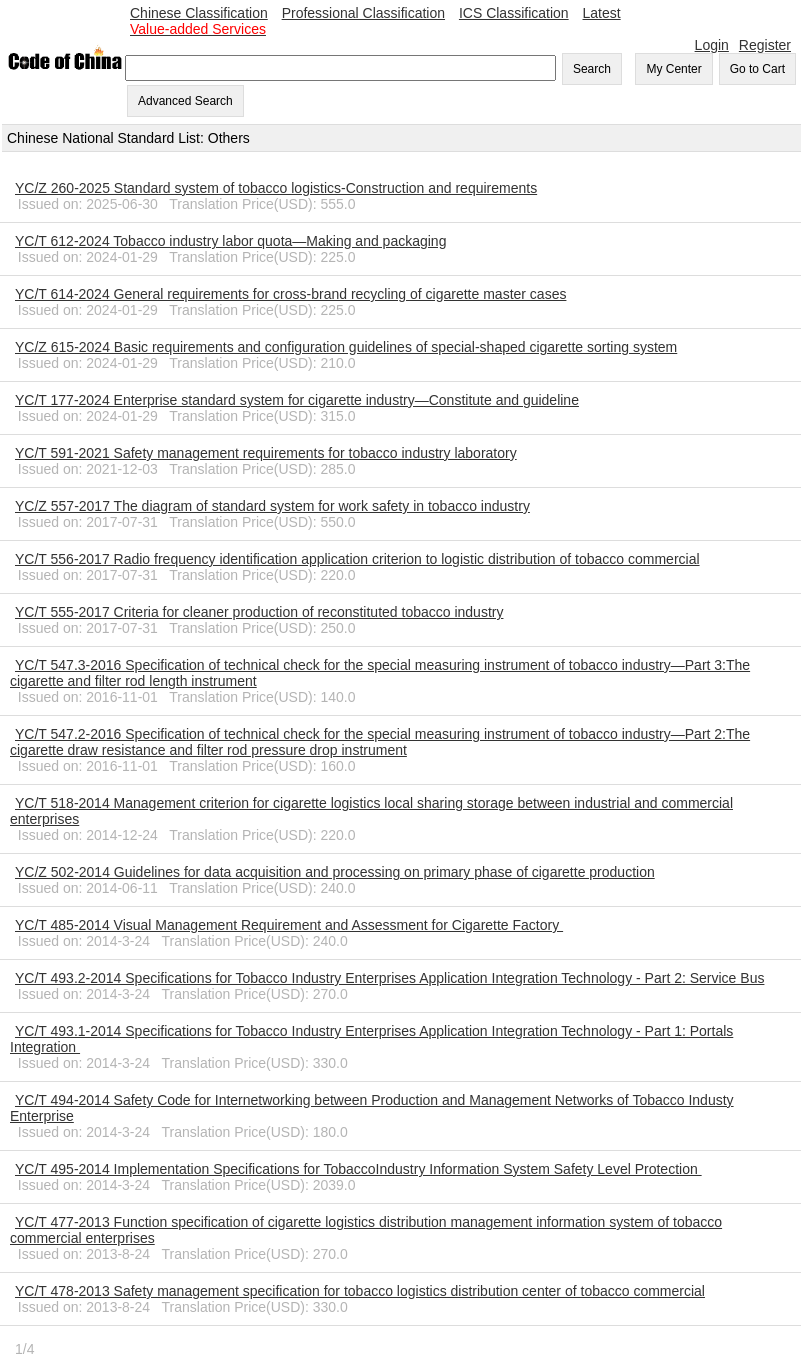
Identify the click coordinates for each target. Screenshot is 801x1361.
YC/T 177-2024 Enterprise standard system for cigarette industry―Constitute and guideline (297, 400)
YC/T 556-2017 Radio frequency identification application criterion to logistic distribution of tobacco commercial (357, 559)
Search (592, 69)
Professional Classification (363, 13)
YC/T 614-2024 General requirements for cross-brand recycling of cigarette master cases (290, 294)
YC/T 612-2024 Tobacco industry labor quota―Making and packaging (230, 241)
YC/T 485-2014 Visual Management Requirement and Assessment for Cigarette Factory (289, 925)
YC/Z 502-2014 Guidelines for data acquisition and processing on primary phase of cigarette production (335, 872)
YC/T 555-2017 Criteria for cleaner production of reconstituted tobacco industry (259, 612)
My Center (673, 69)
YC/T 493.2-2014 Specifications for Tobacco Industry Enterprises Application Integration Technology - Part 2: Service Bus (389, 978)
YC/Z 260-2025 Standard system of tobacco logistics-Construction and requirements (276, 188)
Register (765, 45)
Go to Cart (757, 69)
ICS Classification (514, 13)
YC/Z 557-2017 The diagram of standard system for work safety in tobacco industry (272, 506)
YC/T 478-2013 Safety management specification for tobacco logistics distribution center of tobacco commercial (360, 1291)
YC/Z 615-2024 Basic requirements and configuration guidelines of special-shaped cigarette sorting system (346, 347)
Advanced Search (185, 101)
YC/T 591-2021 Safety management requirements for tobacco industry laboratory (266, 453)
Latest (602, 13)
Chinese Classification (199, 13)
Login (712, 45)
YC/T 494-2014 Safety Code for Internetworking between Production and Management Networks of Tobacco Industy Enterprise (372, 1108)
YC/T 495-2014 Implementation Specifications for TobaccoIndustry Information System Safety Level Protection (358, 1169)
